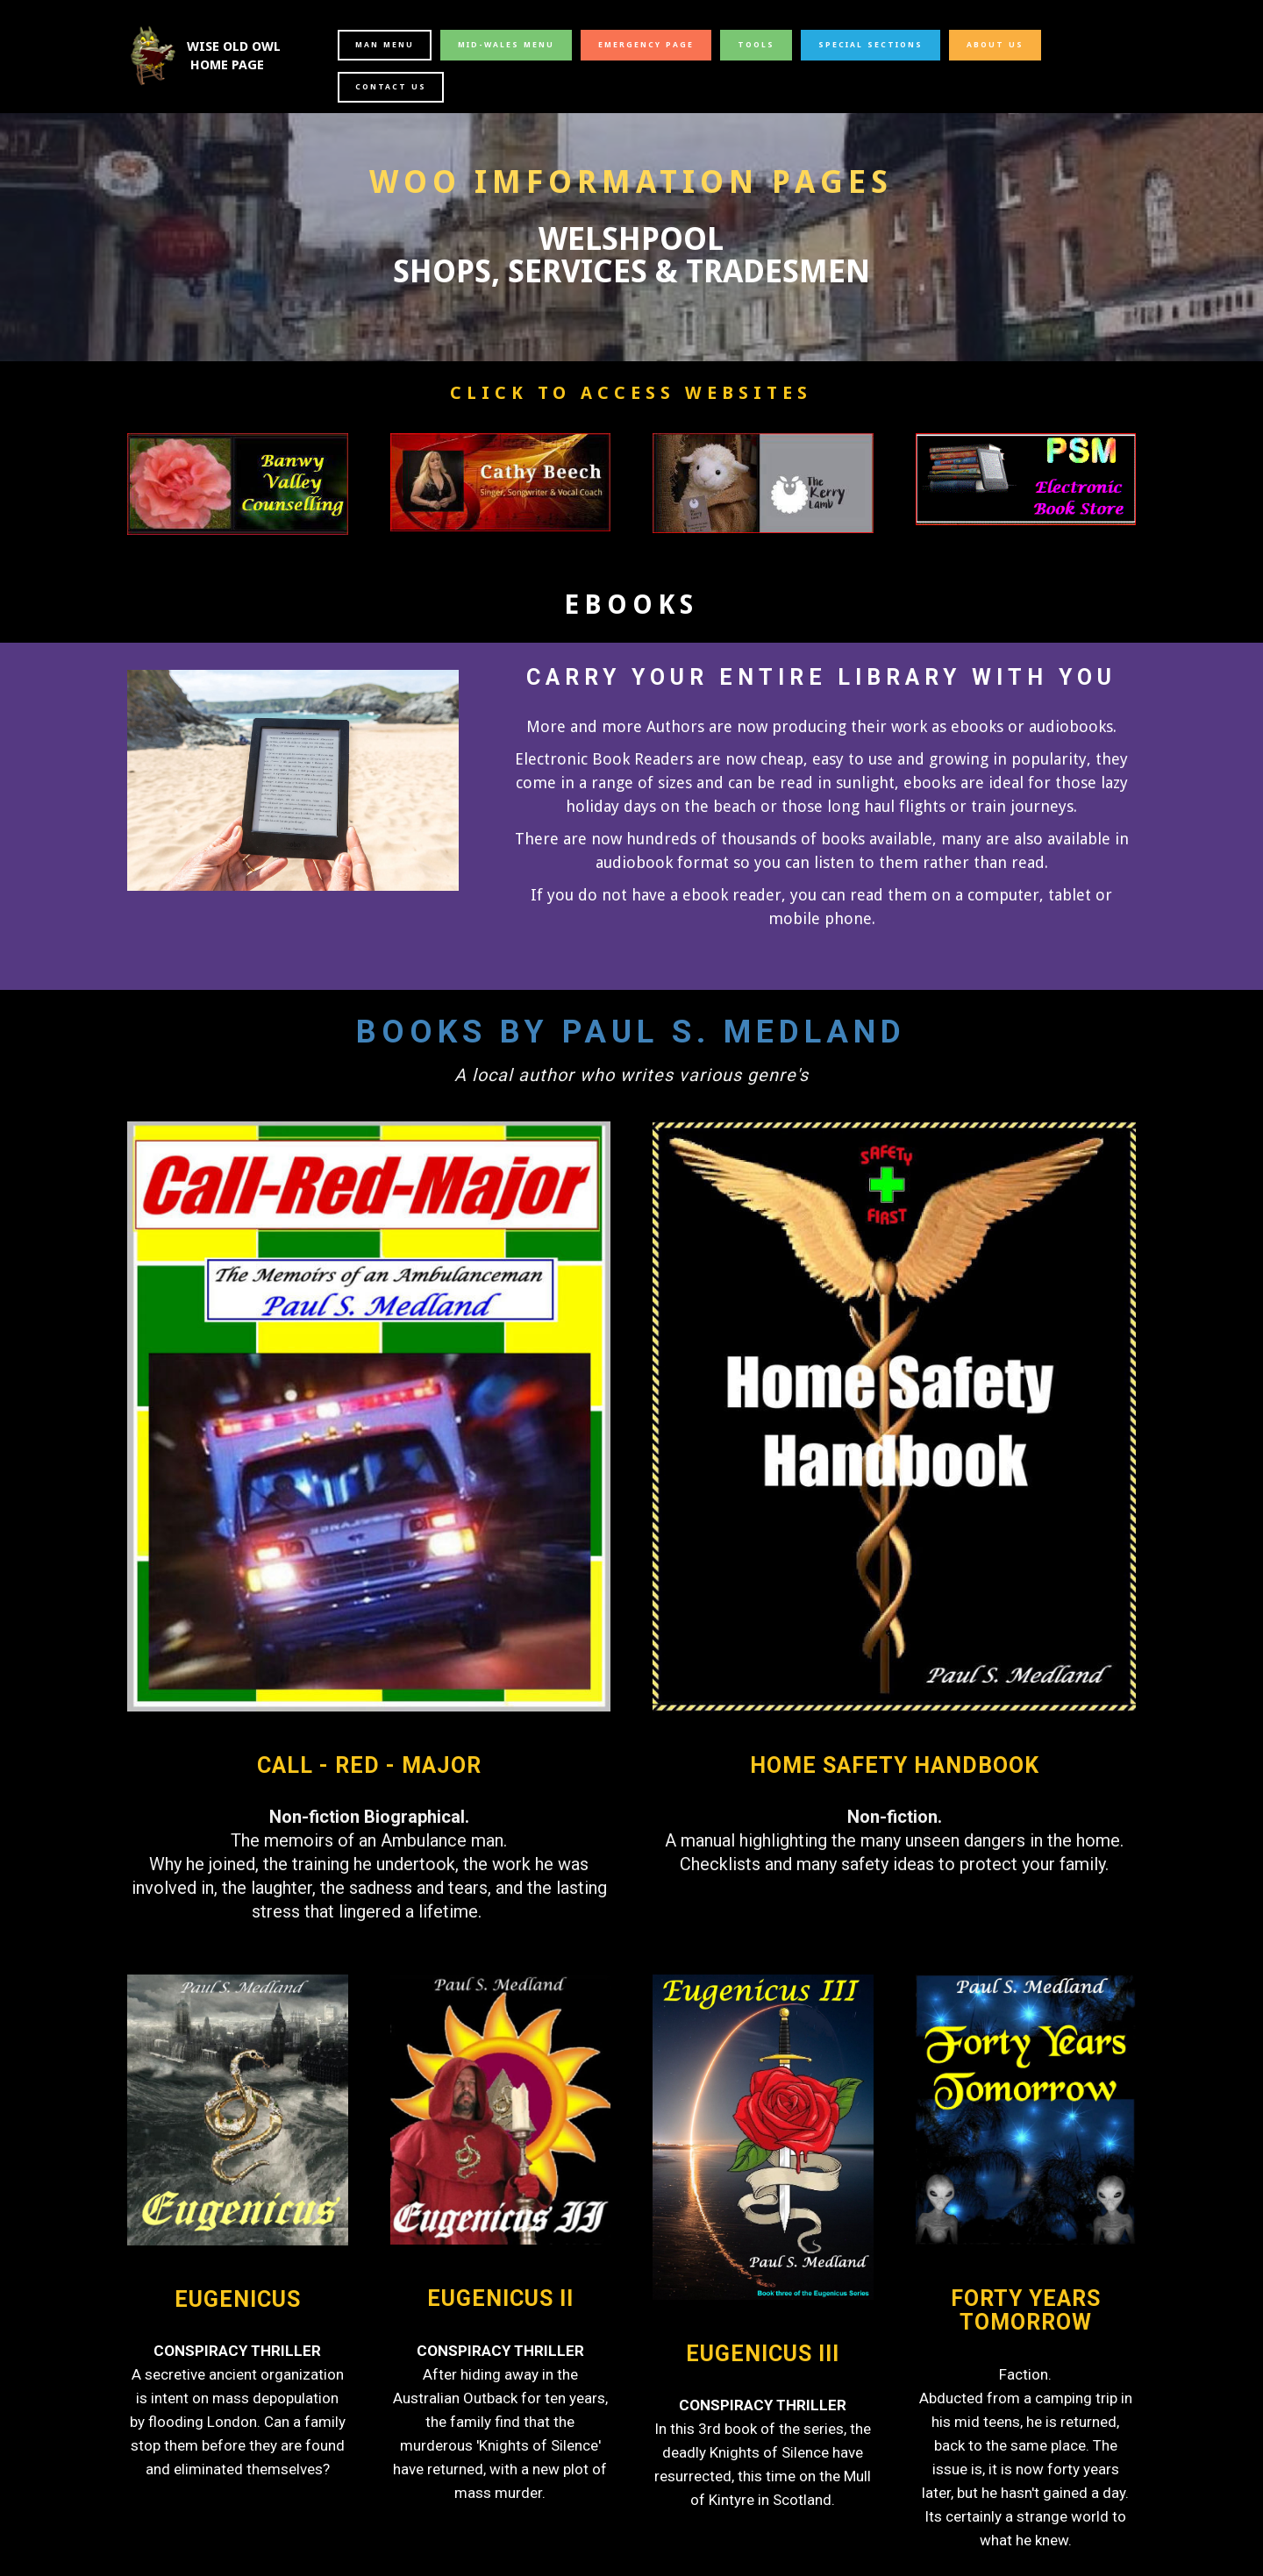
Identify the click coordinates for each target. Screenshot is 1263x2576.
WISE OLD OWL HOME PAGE (235, 56)
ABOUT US (995, 44)
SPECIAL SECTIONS (870, 44)
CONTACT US (390, 86)
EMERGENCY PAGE (646, 44)
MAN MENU (384, 44)
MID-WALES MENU (506, 44)
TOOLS (756, 44)
